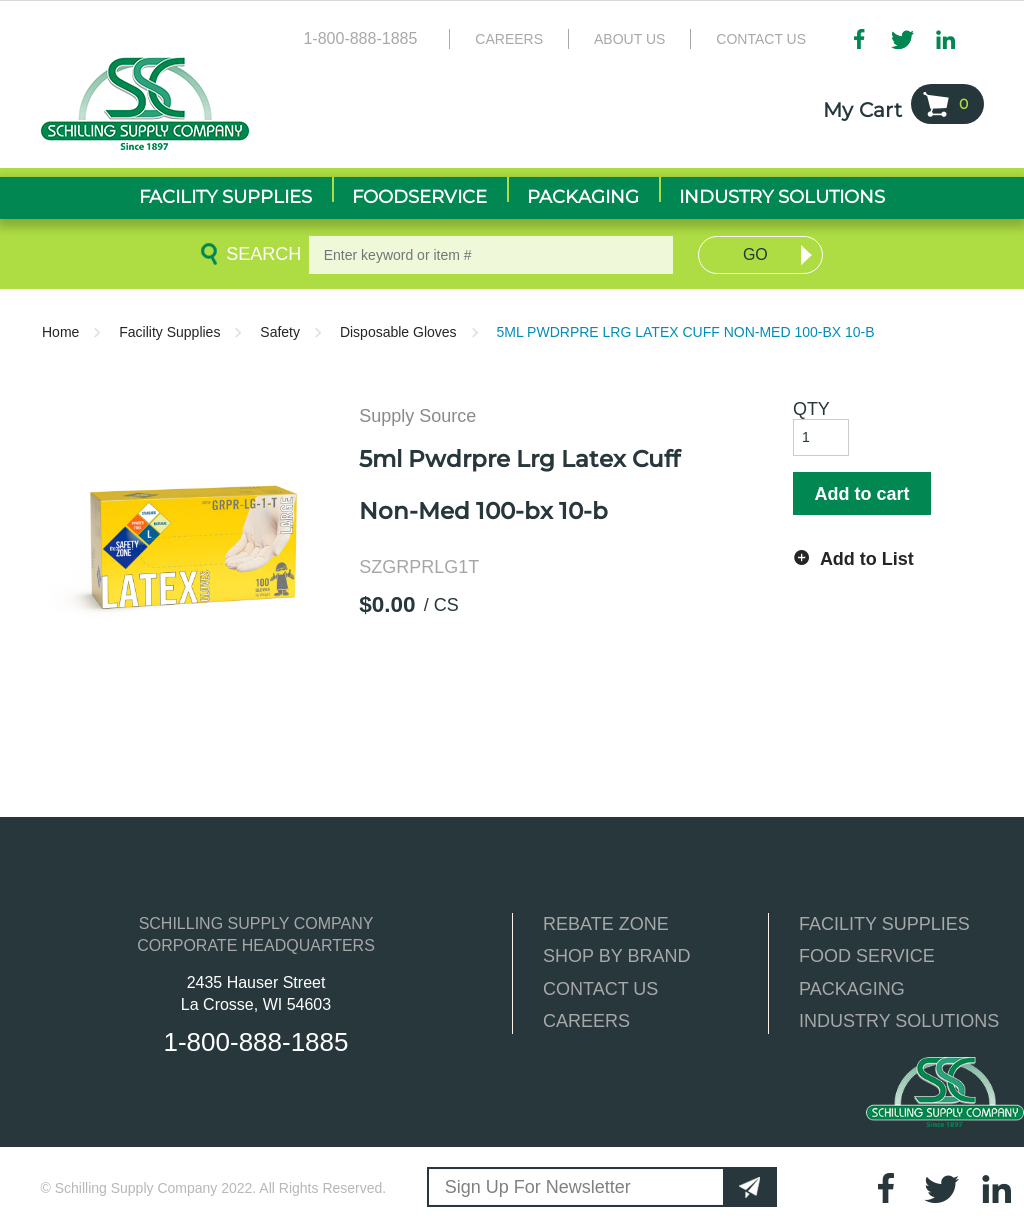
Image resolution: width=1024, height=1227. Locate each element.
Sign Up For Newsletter (538, 1187)
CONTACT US (600, 989)
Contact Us (761, 39)
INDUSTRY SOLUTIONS (899, 1021)
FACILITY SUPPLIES (884, 924)
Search (260, 254)
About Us (629, 39)
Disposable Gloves (398, 332)
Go (755, 254)
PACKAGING (852, 989)
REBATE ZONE (606, 924)
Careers (509, 39)
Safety (280, 332)
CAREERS (586, 1021)
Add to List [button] (867, 559)
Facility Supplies (169, 332)
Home (60, 332)
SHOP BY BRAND (616, 956)
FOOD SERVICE (867, 956)
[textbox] (491, 255)
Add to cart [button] (861, 494)
